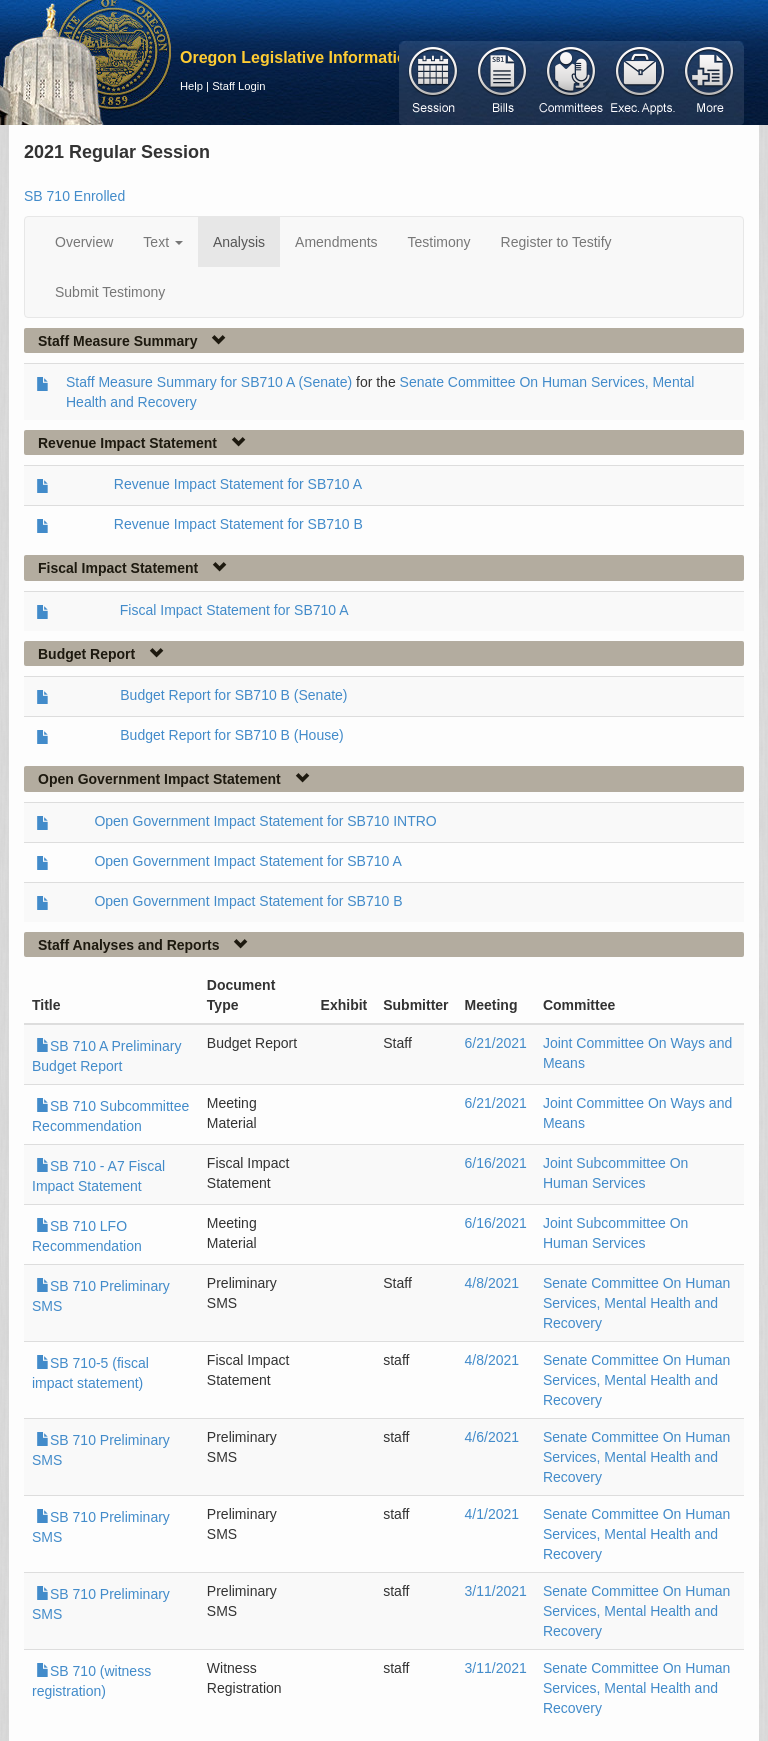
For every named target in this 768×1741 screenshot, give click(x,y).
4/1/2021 (492, 1514)
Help (191, 86)
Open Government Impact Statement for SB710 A (247, 861)
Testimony (439, 242)
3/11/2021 (496, 1591)
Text (163, 242)
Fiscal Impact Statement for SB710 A (234, 610)
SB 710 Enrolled (74, 196)
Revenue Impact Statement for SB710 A (238, 484)
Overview (84, 242)
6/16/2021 (496, 1163)
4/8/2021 (492, 1283)
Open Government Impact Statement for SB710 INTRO (265, 821)
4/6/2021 (492, 1437)
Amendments (336, 242)
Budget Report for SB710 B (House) (231, 735)
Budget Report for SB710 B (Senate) (233, 695)
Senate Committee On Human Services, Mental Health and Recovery (637, 1303)
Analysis (239, 242)
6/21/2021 (496, 1043)
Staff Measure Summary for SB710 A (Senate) (209, 382)
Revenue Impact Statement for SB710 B (238, 524)
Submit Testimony (110, 292)
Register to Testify (556, 242)
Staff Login (238, 86)
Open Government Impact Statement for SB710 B (248, 901)
